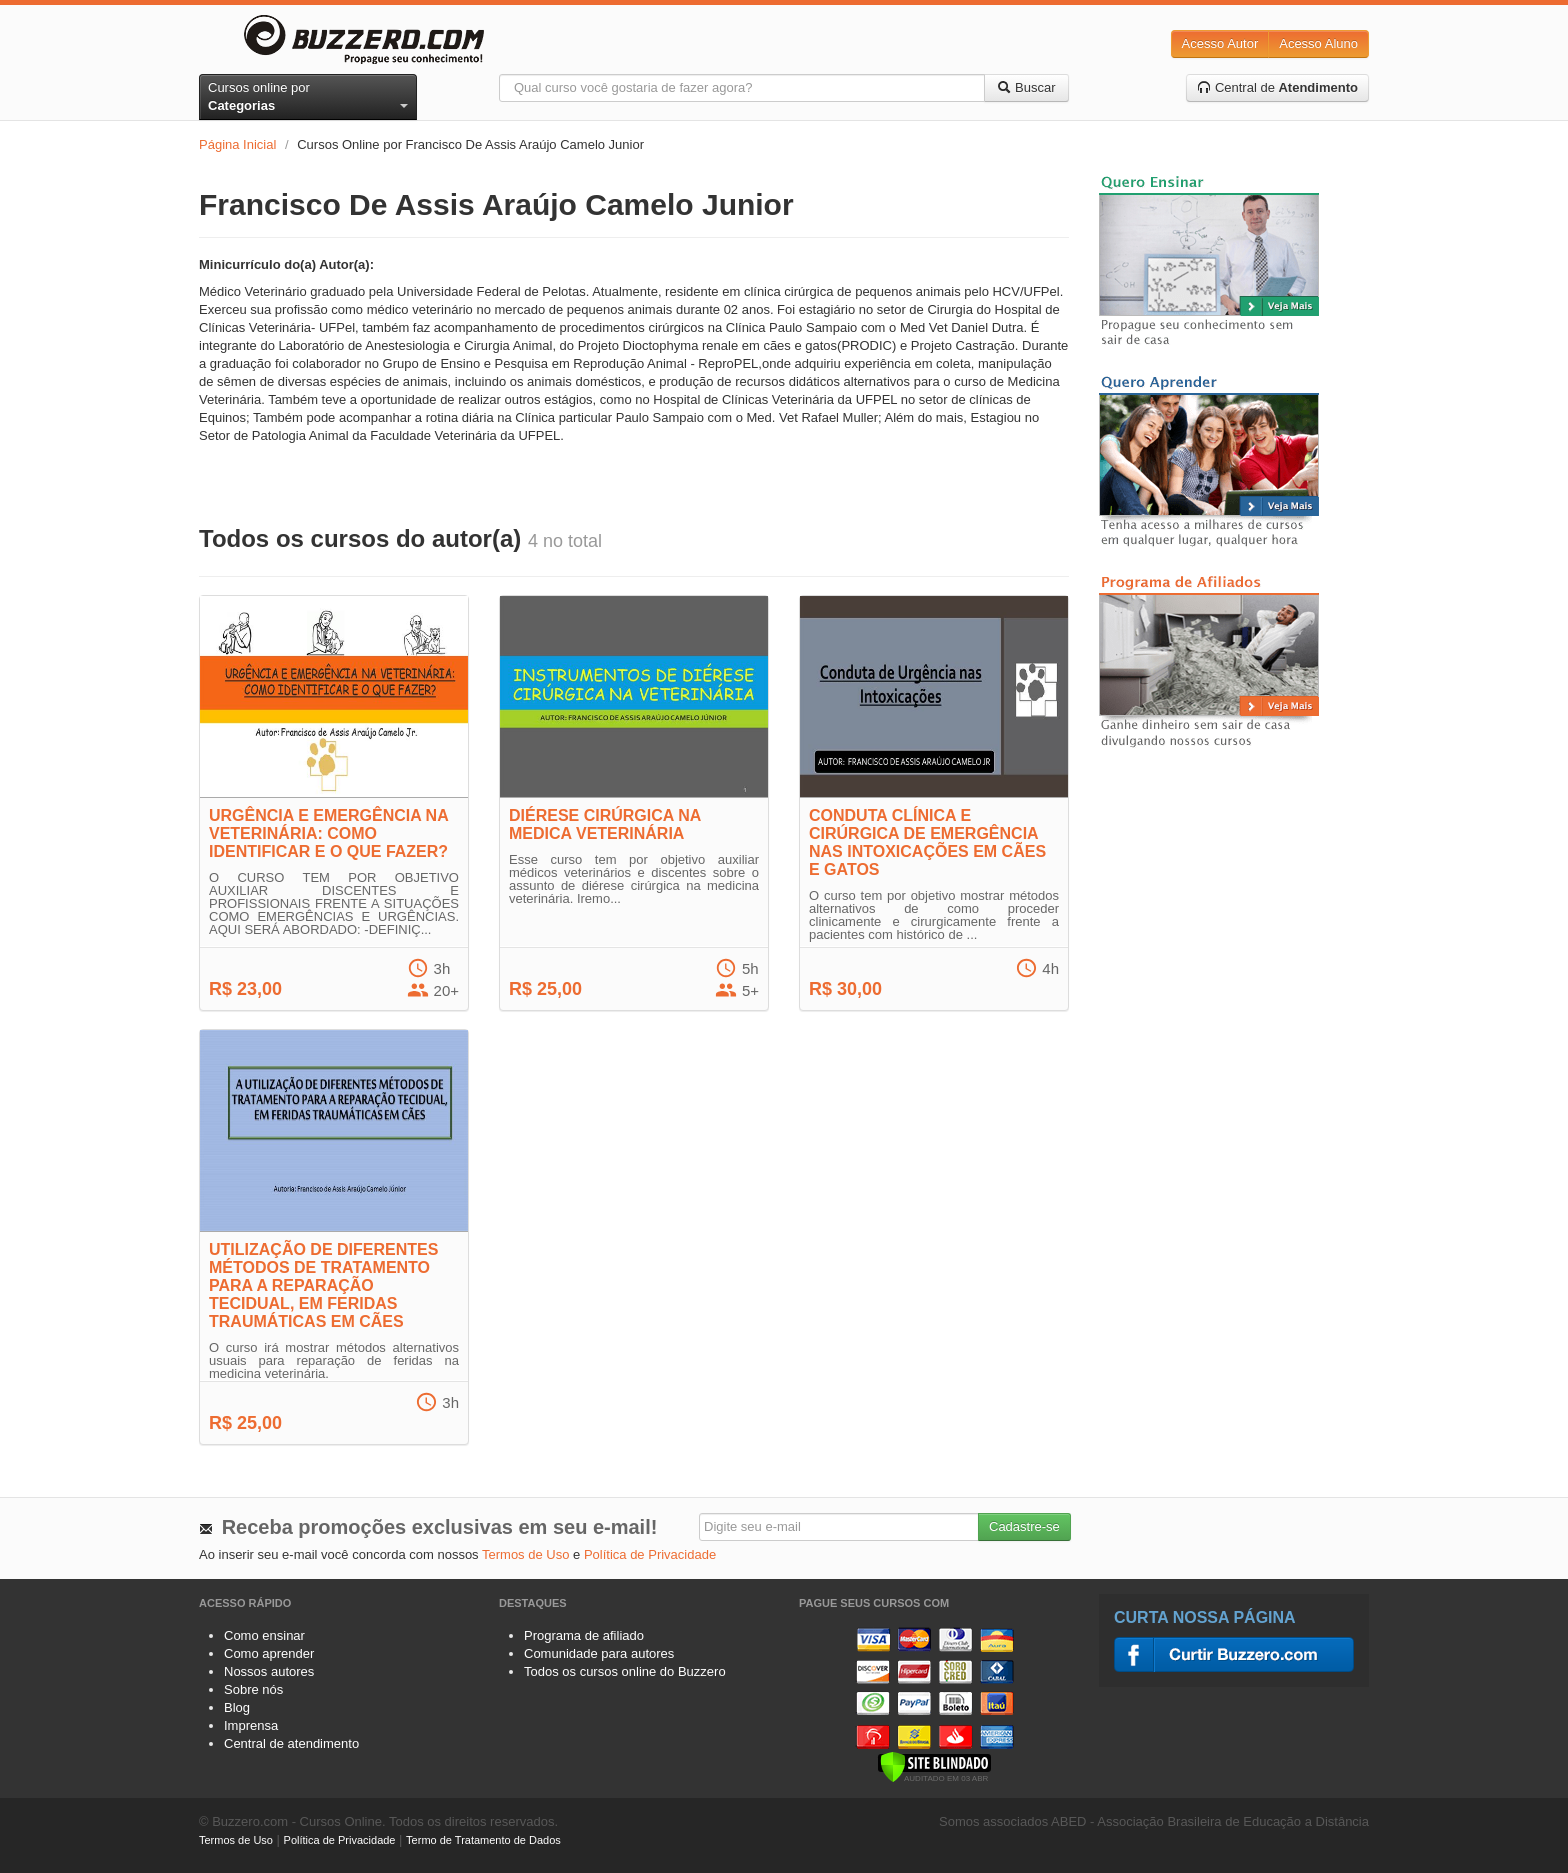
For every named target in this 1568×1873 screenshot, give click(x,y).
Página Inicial (237, 144)
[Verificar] (934, 1765)
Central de (1277, 87)
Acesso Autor (1220, 43)
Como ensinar (264, 1635)
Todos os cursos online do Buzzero (625, 1671)
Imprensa (251, 1725)
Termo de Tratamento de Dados (483, 1840)
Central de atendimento (291, 1743)
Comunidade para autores (599, 1653)
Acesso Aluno (1318, 43)
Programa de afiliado (584, 1635)
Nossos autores (269, 1671)
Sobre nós (253, 1689)
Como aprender (269, 1653)
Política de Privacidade (650, 1554)
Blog (237, 1707)
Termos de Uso (525, 1554)
